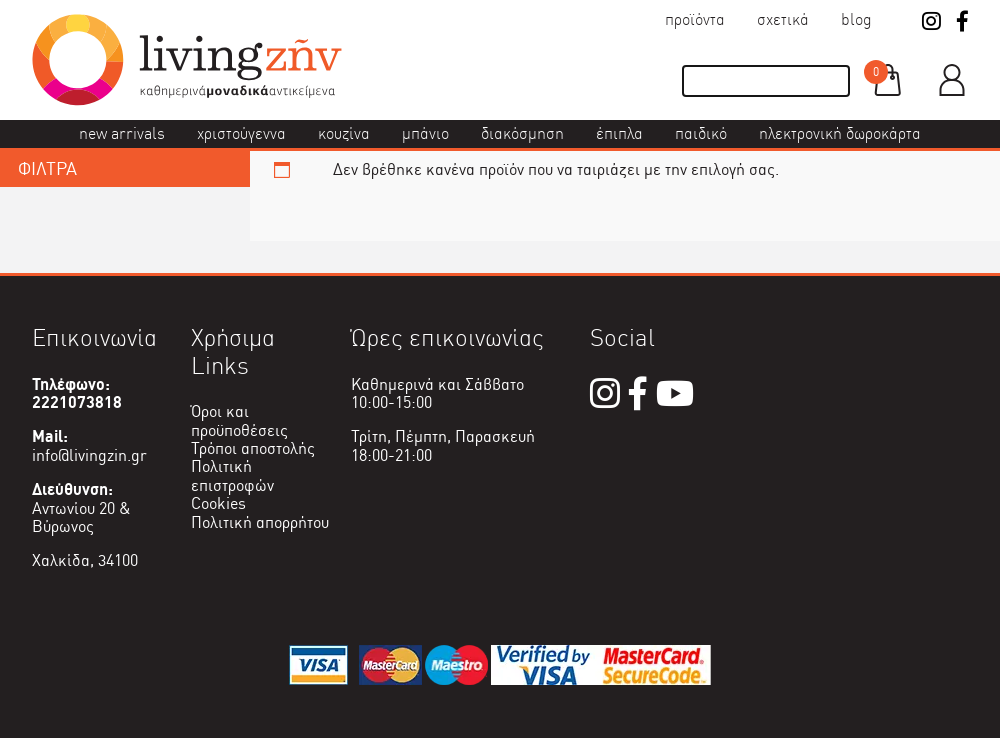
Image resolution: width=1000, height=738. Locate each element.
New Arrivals (122, 133)
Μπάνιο (425, 133)
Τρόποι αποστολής (253, 448)
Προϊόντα (695, 19)
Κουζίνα (344, 133)
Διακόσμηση (522, 133)
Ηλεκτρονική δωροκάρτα (840, 133)
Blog (856, 19)
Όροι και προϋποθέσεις (239, 420)
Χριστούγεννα (241, 133)
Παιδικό (701, 133)
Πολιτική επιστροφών (232, 475)
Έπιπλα (619, 133)
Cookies (218, 503)
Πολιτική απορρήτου (260, 522)
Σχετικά (783, 19)
